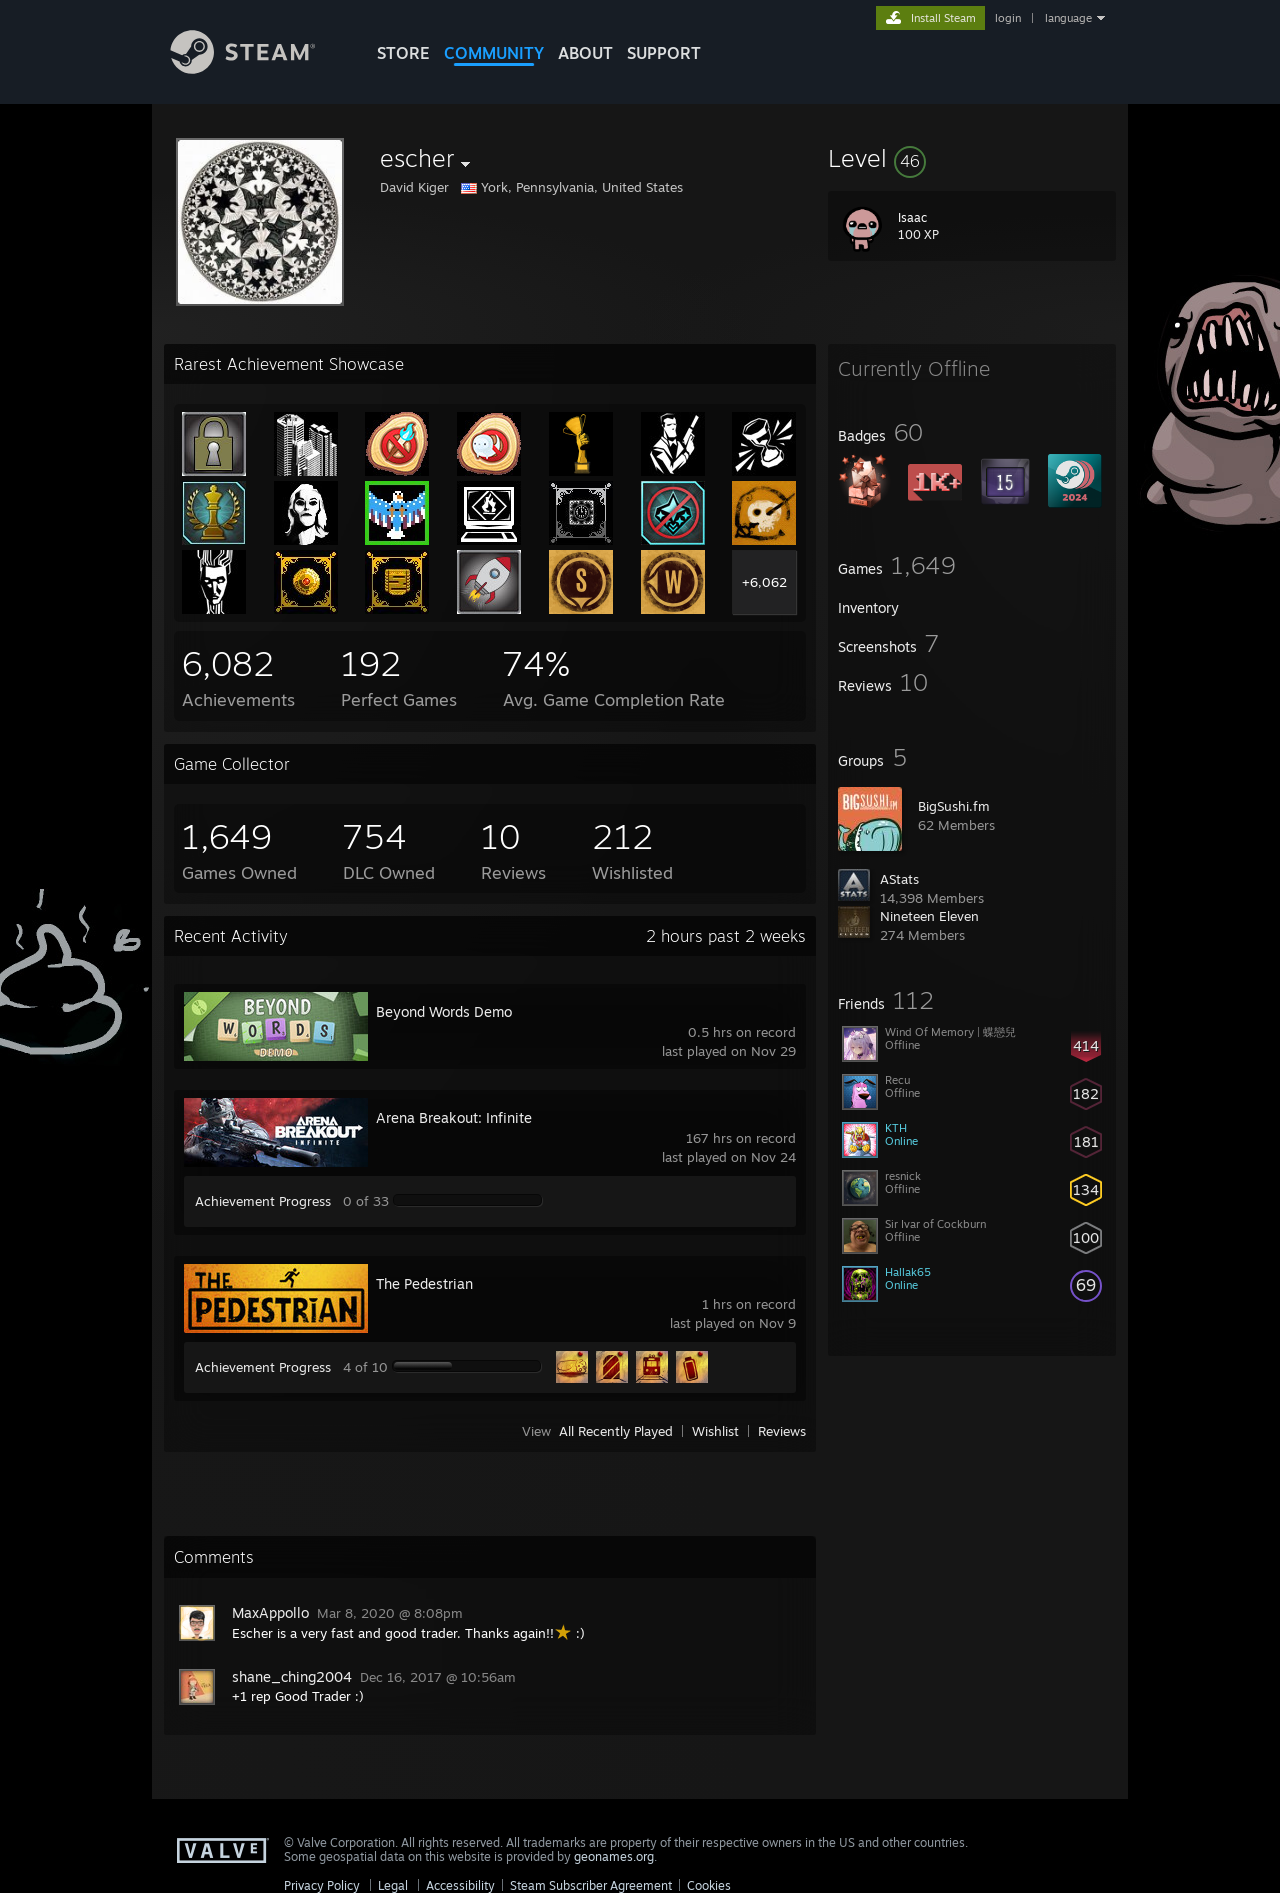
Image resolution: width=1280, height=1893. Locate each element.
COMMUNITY (494, 53)
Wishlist (715, 1431)
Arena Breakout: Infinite (454, 1117)
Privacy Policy (322, 1885)
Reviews (782, 1431)
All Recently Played (616, 1431)
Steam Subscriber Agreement (591, 1885)
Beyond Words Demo (444, 1011)
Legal (393, 1885)
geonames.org (614, 1856)
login (1008, 18)
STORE (403, 53)
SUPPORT (664, 53)
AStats (899, 879)
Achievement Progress (263, 1201)
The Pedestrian (424, 1283)
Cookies (709, 1885)
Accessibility (460, 1885)
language (1068, 18)
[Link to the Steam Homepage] (258, 68)
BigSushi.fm (954, 806)
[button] (972, 158)
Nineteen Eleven (929, 916)
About (585, 53)
